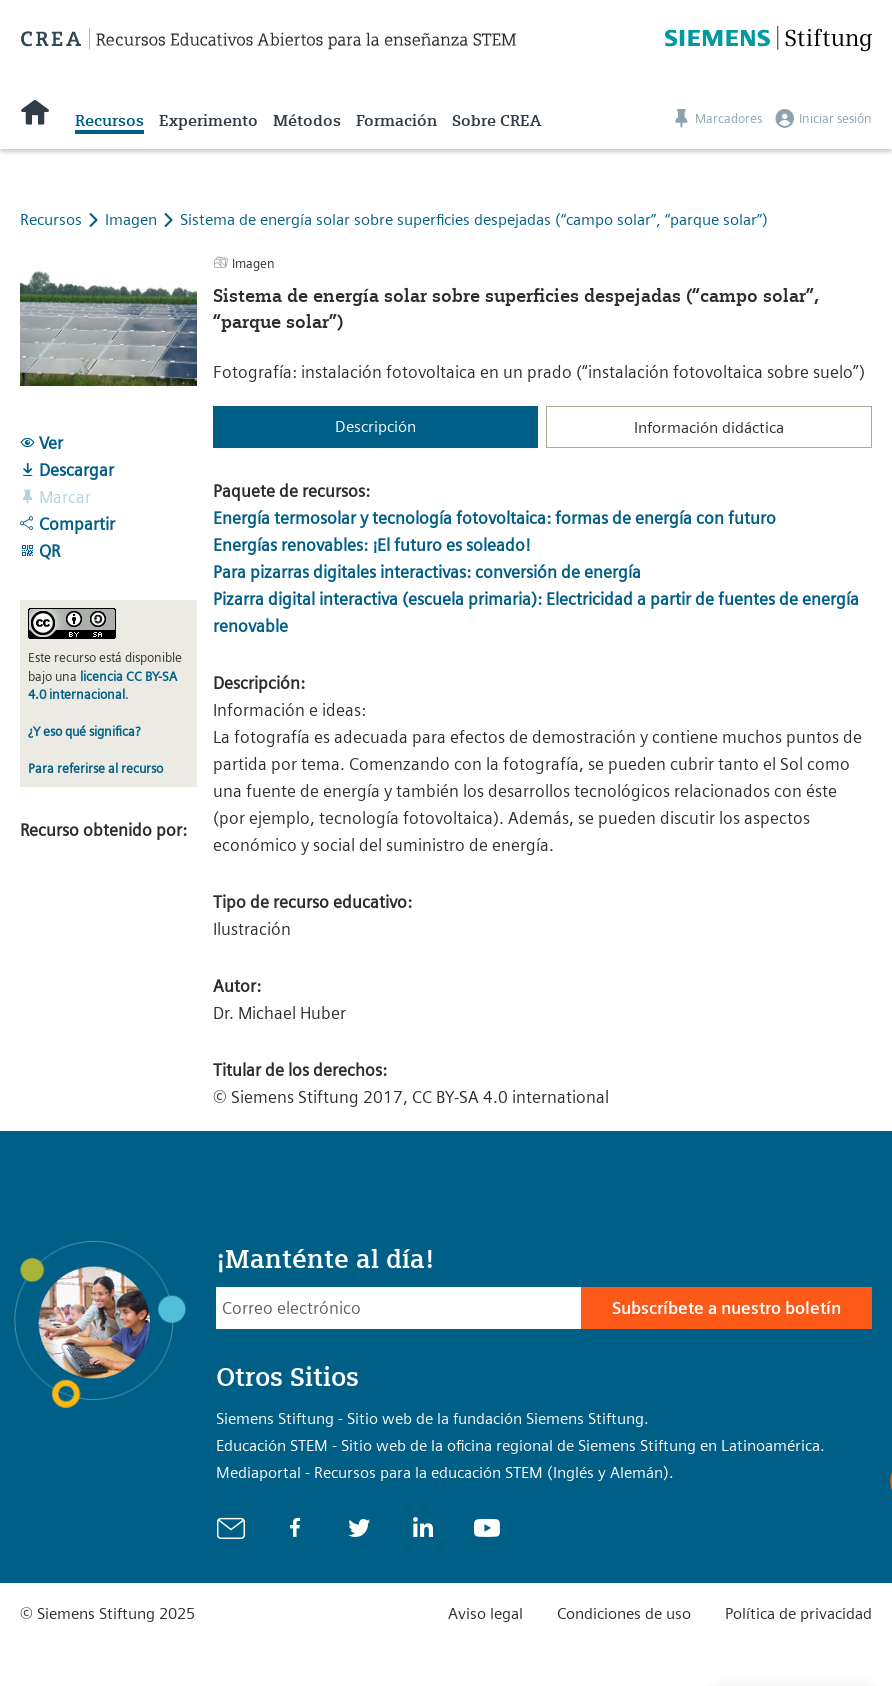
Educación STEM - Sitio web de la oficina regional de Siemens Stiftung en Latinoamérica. (520, 1445)
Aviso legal (485, 1613)
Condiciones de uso (624, 1613)
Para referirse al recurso (95, 768)
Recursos (109, 120)
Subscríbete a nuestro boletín (726, 1308)
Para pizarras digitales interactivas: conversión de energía (427, 572)
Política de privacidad (798, 1613)
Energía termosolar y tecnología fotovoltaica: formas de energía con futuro (494, 518)
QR (40, 551)
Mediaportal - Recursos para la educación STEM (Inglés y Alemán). (445, 1472)
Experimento (208, 120)
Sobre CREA (496, 120)
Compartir (67, 524)
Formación (396, 120)
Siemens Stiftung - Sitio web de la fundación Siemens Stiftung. (432, 1418)
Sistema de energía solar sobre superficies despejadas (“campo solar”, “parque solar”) (474, 219)
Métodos (307, 120)
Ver (41, 443)
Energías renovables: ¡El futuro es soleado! (371, 545)
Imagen (133, 219)
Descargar (67, 470)
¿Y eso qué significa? (84, 731)
